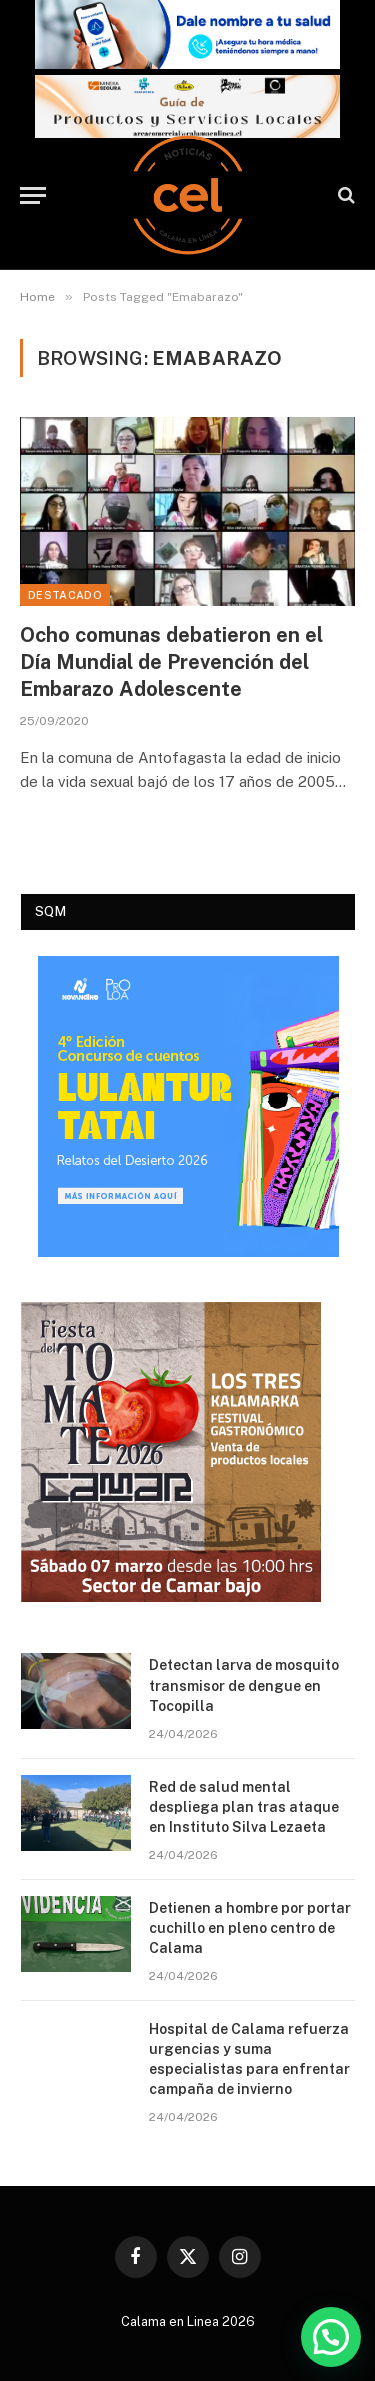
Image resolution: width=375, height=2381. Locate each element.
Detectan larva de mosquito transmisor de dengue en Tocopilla (244, 1685)
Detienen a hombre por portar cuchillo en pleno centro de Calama (250, 1928)
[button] (331, 2337)
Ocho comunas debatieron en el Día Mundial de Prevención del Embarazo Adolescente (171, 662)
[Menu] (33, 195)
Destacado (65, 595)
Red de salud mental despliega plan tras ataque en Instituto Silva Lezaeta (244, 1807)
